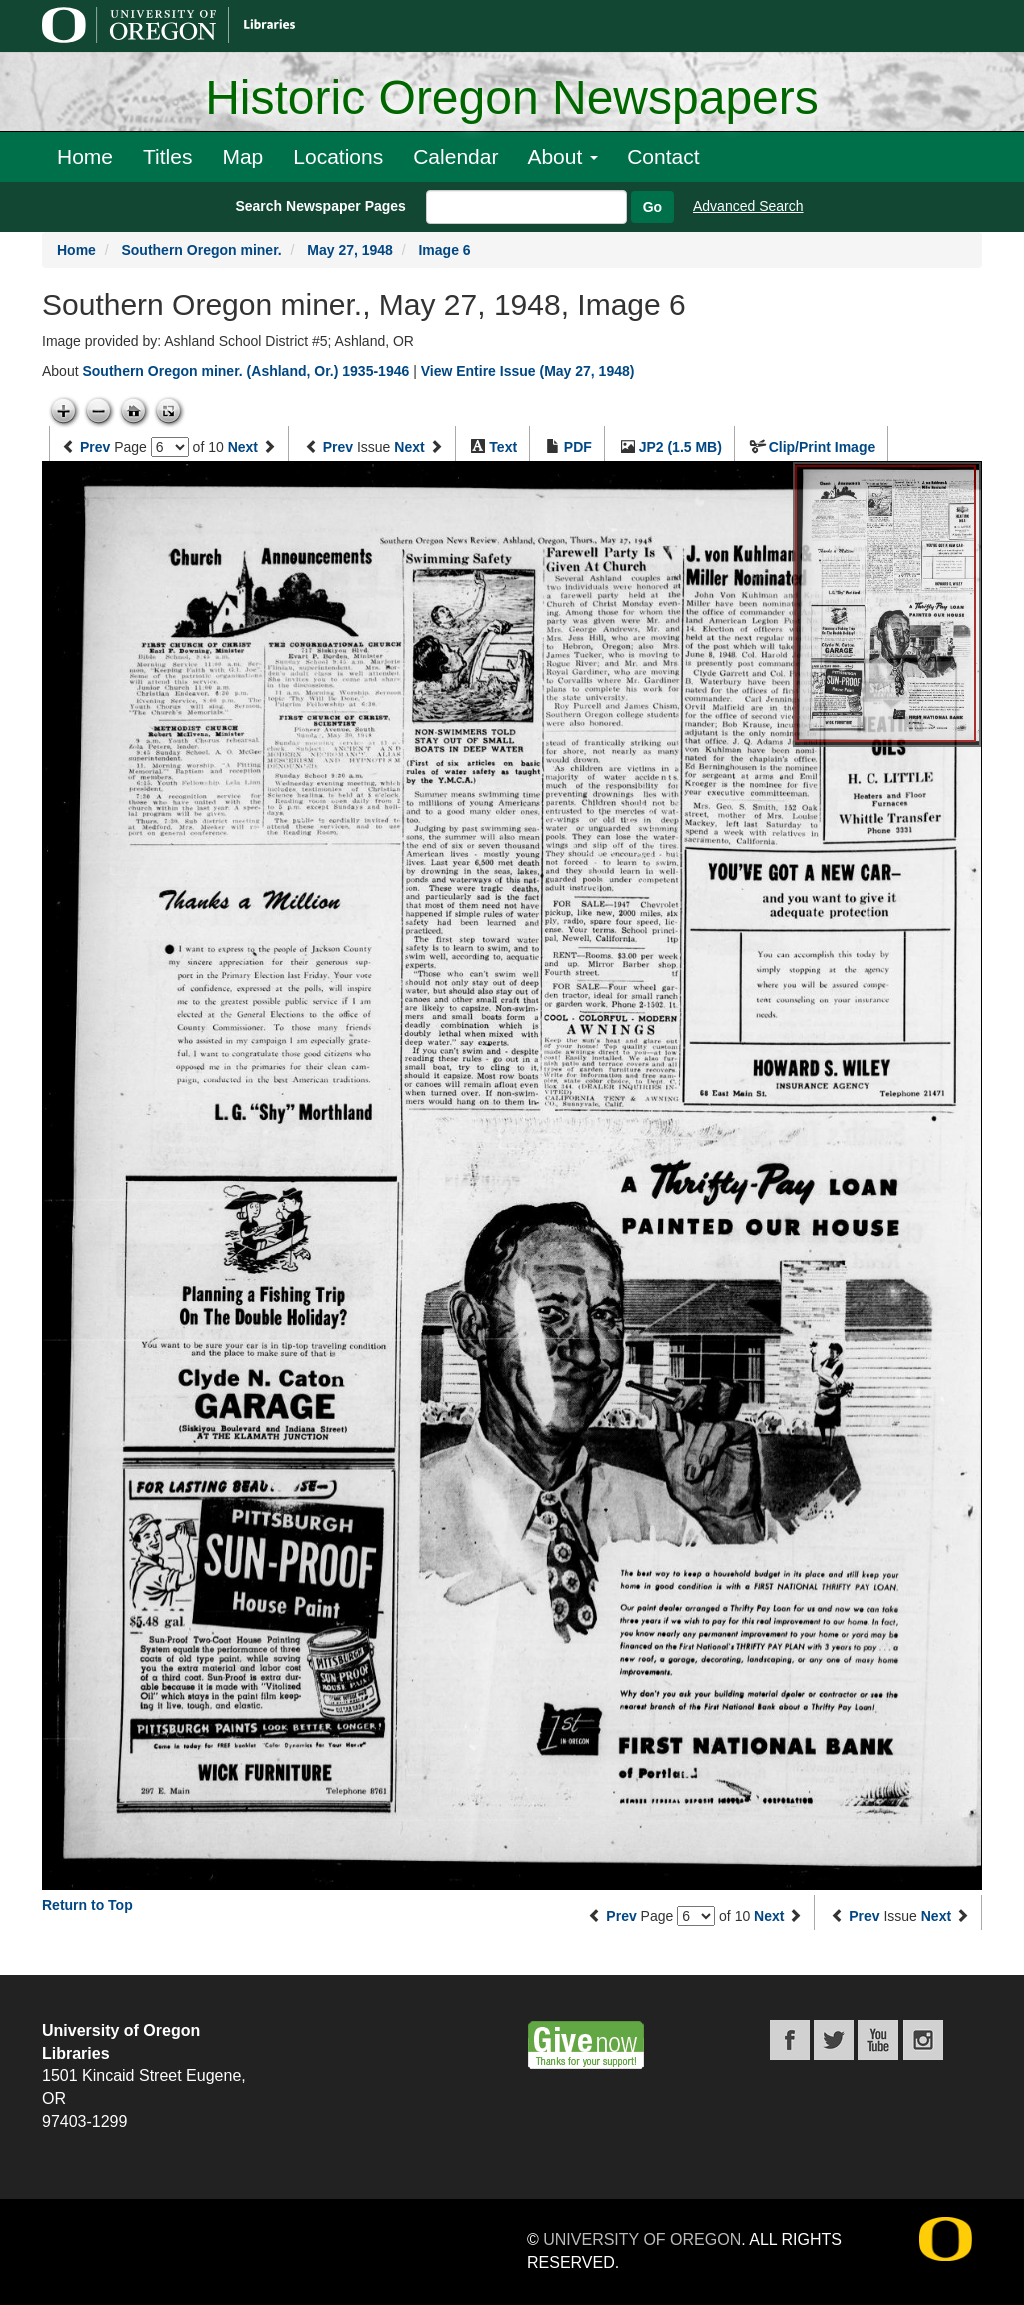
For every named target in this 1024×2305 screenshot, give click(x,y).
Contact (663, 156)
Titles (167, 156)
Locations (338, 156)
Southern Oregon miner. (201, 250)
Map (242, 156)
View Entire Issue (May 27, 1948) (528, 371)
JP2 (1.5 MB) (680, 447)
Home (85, 156)
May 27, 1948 (350, 250)
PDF (578, 447)
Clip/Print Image (822, 447)
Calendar (455, 156)
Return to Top (87, 1905)
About (562, 156)
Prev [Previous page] (95, 447)
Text (503, 447)
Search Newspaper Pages (320, 206)
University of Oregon (642, 2239)
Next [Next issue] (409, 447)
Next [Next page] (243, 447)
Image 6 (444, 250)
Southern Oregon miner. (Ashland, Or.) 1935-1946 (245, 371)
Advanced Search (748, 206)
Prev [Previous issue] (338, 447)
